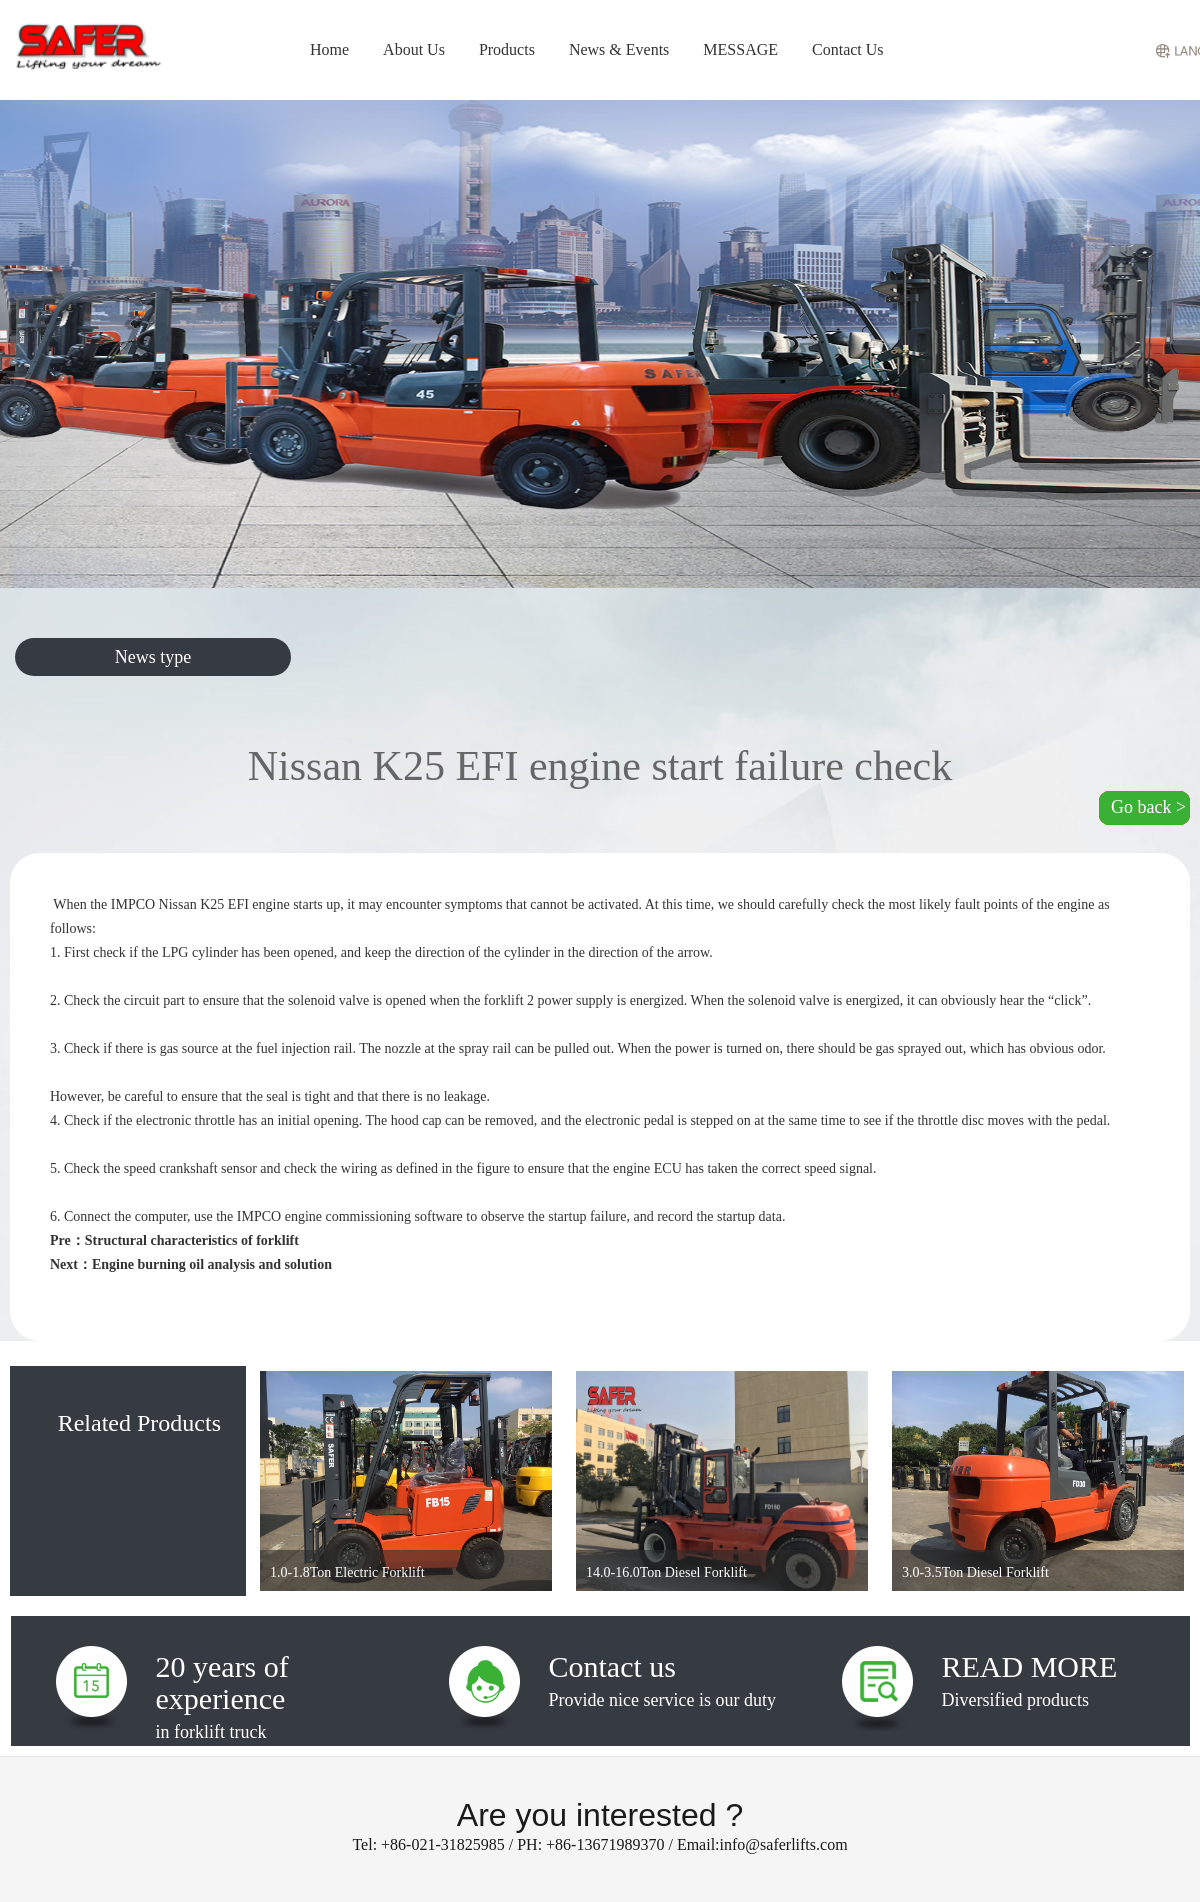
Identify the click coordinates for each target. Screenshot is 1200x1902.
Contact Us (848, 49)
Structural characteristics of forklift (192, 1240)
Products (507, 49)
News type (153, 657)
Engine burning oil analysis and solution (212, 1264)
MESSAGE (740, 49)
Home (329, 49)
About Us (414, 49)
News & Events (619, 49)
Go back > (1148, 807)
